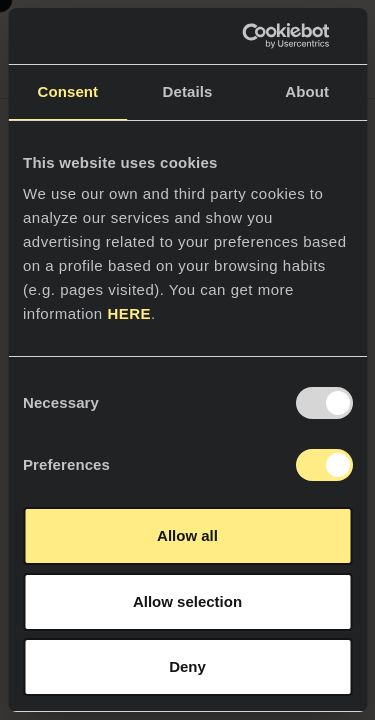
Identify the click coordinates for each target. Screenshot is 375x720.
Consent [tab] (67, 91)
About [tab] (307, 91)
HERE (129, 313)
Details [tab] (188, 91)
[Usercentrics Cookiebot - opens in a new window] (267, 36)
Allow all (187, 535)
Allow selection (187, 601)
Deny (187, 666)
